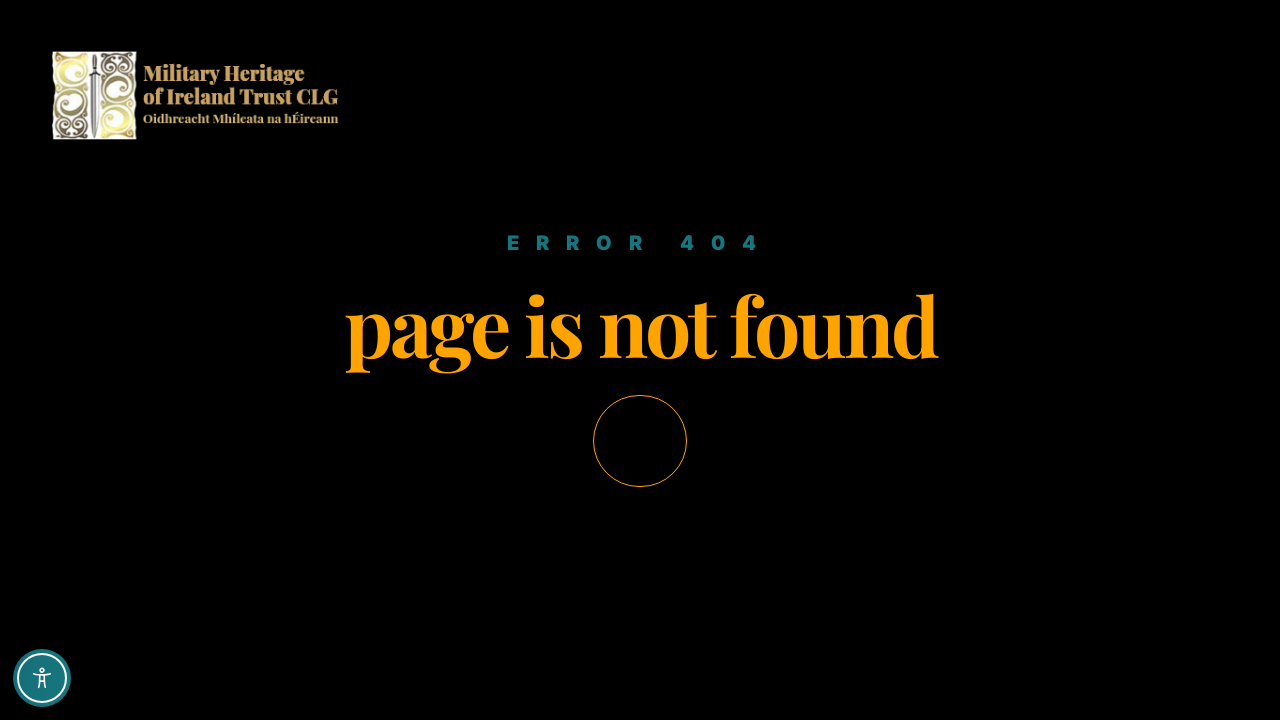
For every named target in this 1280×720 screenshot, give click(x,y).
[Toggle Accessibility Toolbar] (42, 678)
